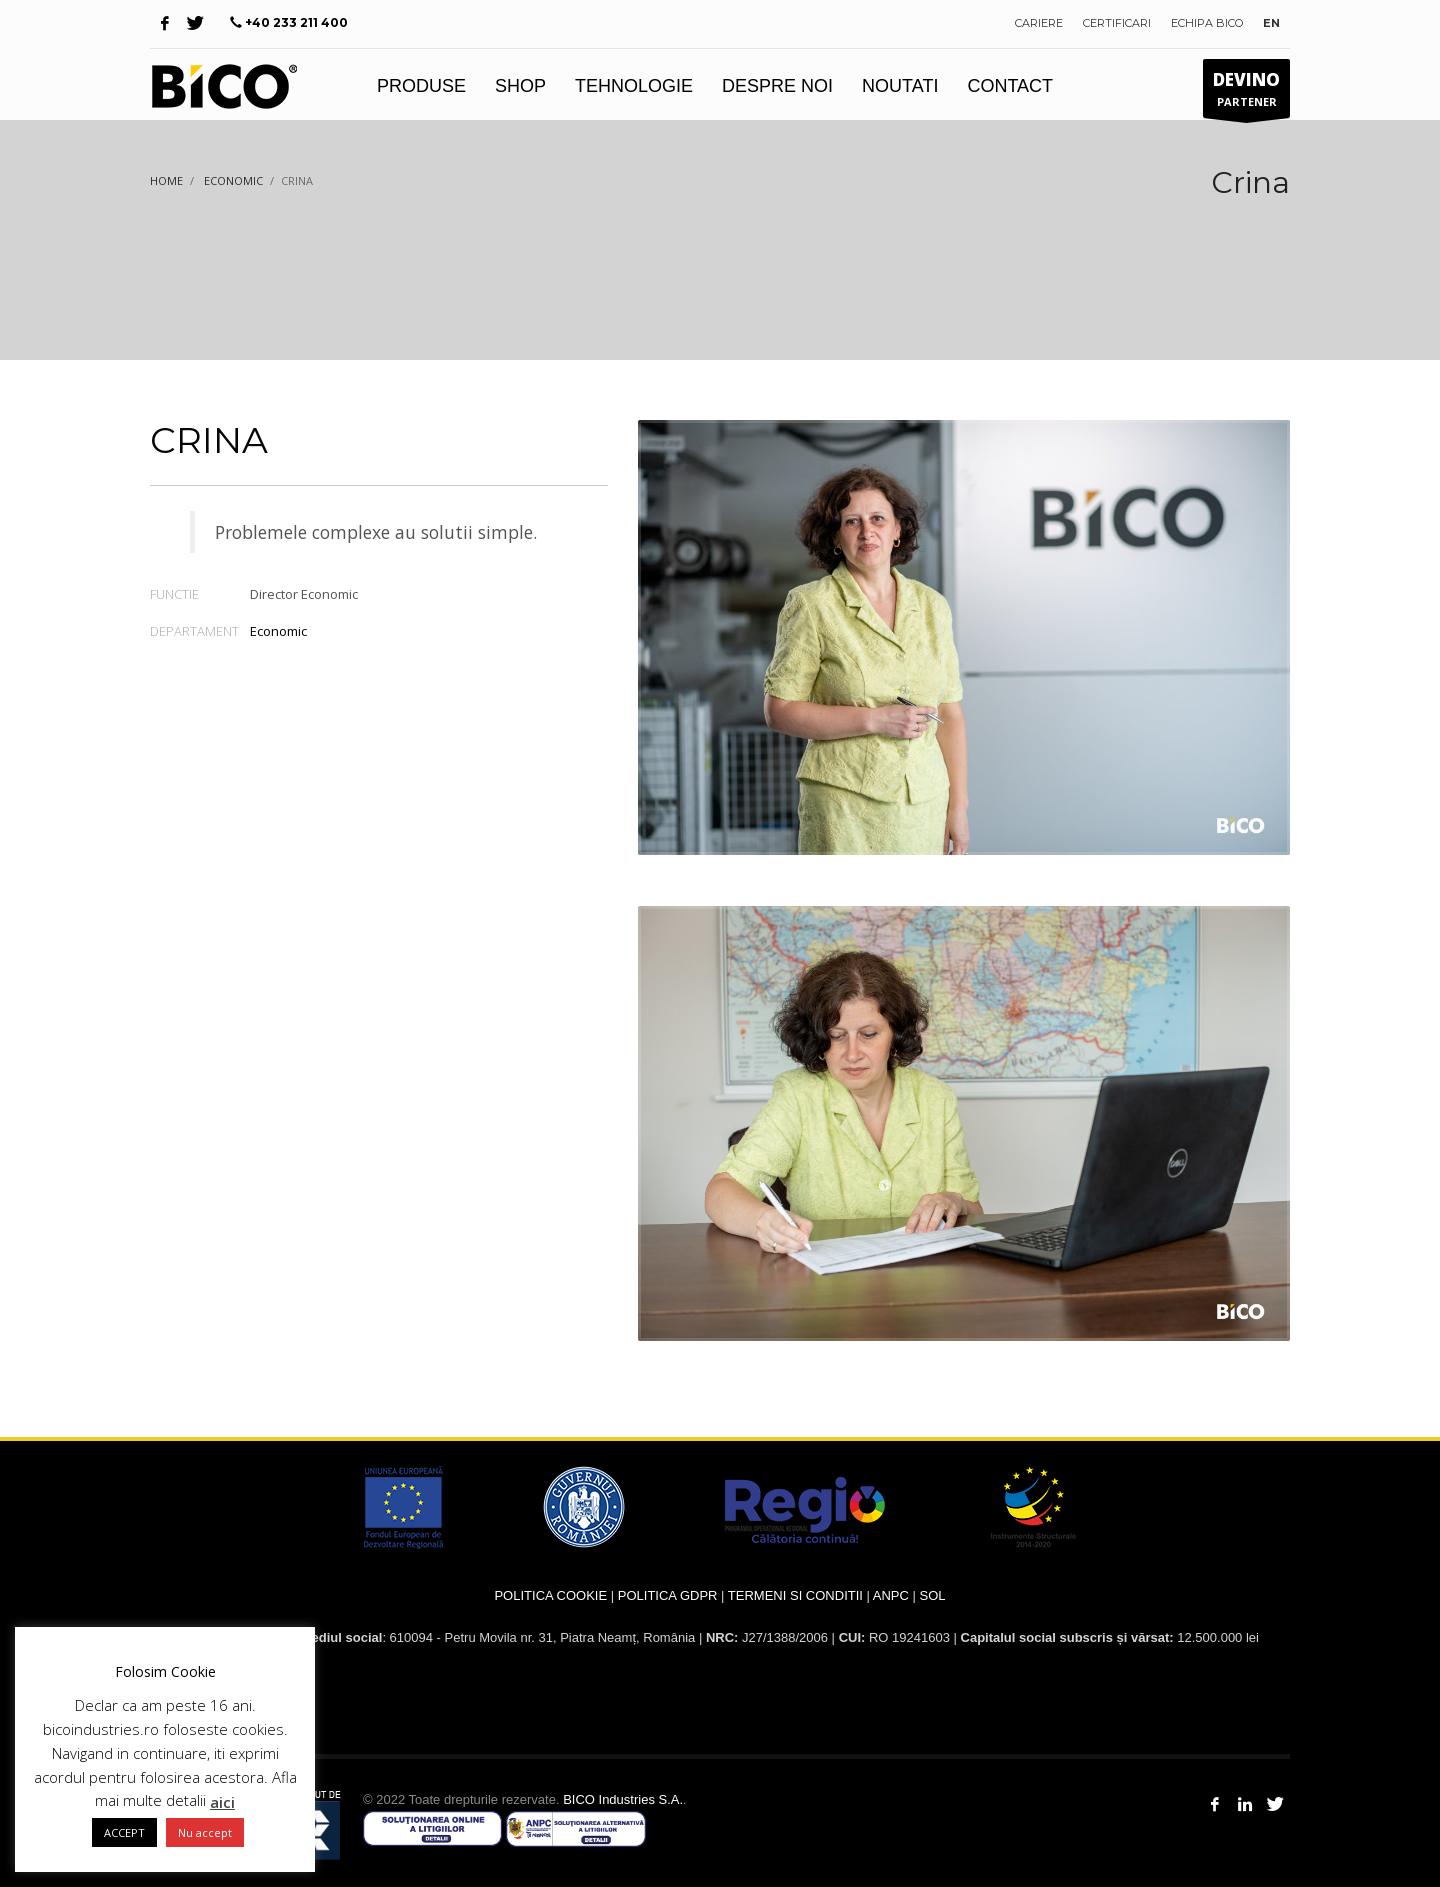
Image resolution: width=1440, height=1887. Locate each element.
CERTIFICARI (1117, 23)
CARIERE (1039, 23)
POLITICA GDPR (668, 1595)
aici (222, 1802)
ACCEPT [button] (124, 1832)
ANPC (891, 1595)
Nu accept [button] (205, 1832)
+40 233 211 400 (296, 22)
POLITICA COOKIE (550, 1595)
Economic (278, 631)
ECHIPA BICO (1207, 23)
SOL (933, 1595)
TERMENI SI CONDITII (795, 1595)
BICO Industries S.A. (623, 1799)
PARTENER (1246, 93)
